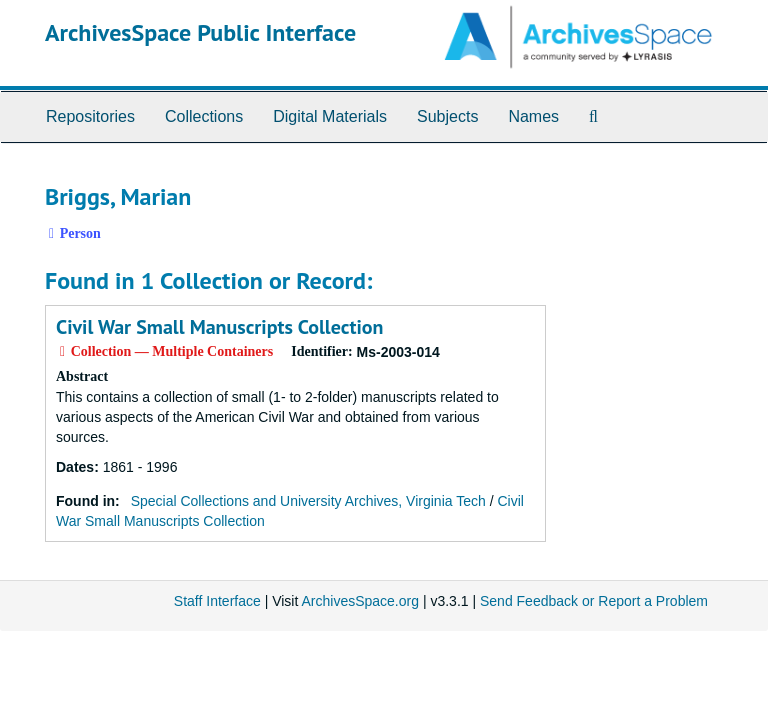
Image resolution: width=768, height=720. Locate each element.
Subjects (447, 116)
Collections (204, 116)
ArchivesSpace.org (360, 601)
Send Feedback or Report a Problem (594, 601)
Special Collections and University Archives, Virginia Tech (308, 501)
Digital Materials (330, 116)
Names (533, 116)
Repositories (90, 116)
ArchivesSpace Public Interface (200, 32)
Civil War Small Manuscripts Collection (219, 327)
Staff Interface (217, 601)
